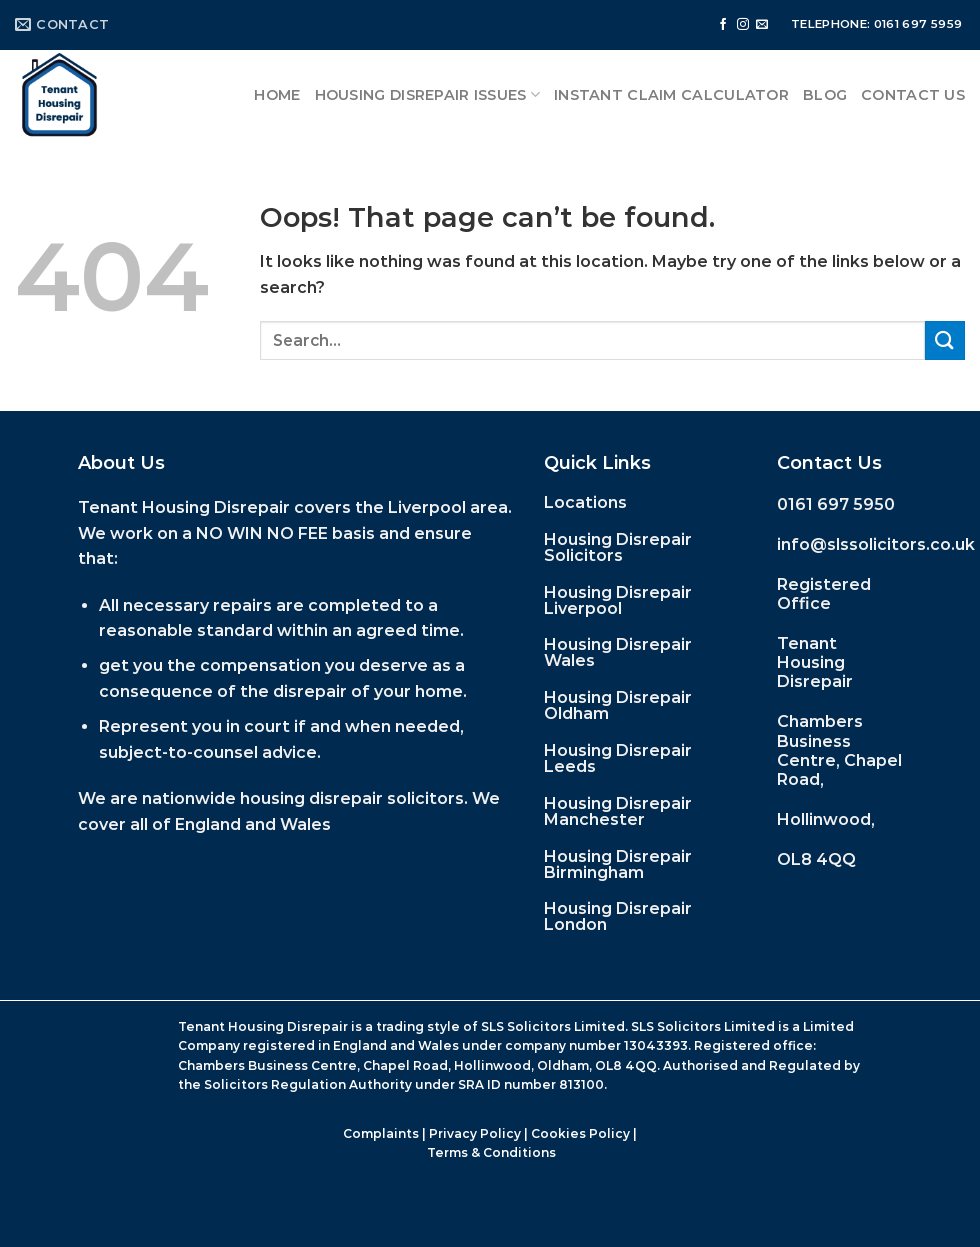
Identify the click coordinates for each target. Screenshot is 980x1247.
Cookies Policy (580, 1133)
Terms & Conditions (491, 1152)
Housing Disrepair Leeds (618, 758)
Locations (585, 502)
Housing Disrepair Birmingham (618, 864)
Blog (825, 95)
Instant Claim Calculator (671, 95)
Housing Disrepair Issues (427, 94)
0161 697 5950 (836, 504)
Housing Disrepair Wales (618, 652)
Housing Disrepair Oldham (618, 705)
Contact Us (913, 95)
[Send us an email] (762, 25)
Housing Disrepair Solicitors (618, 547)
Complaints (381, 1133)
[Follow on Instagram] (743, 25)
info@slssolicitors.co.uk (876, 544)
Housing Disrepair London (618, 916)
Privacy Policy (475, 1133)
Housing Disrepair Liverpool (618, 600)
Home (277, 95)
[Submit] (945, 340)
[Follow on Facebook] (723, 25)
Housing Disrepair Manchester (618, 811)
